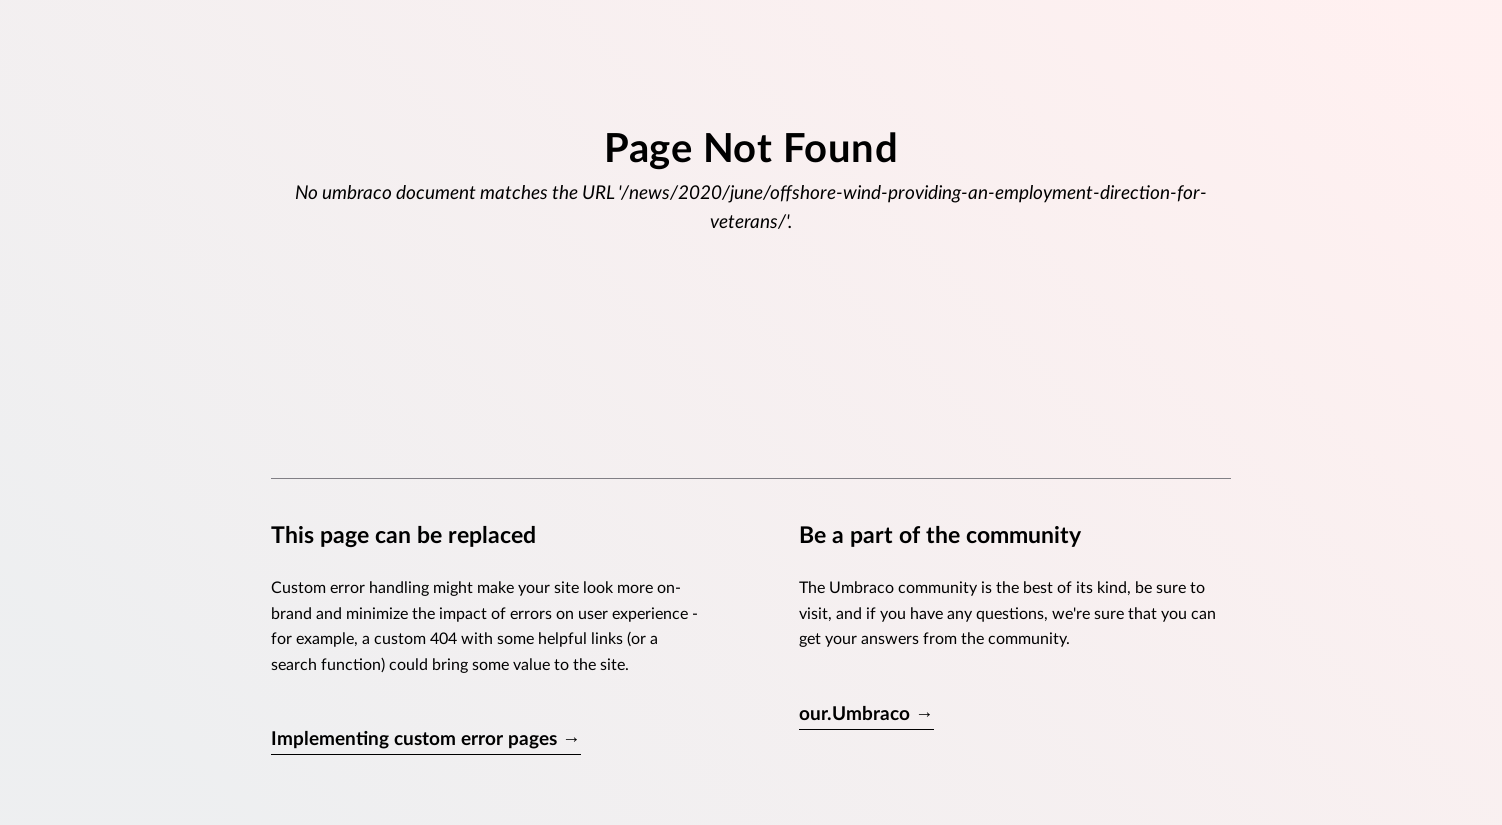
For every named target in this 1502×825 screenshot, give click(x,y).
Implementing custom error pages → (426, 739)
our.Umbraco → (866, 714)
